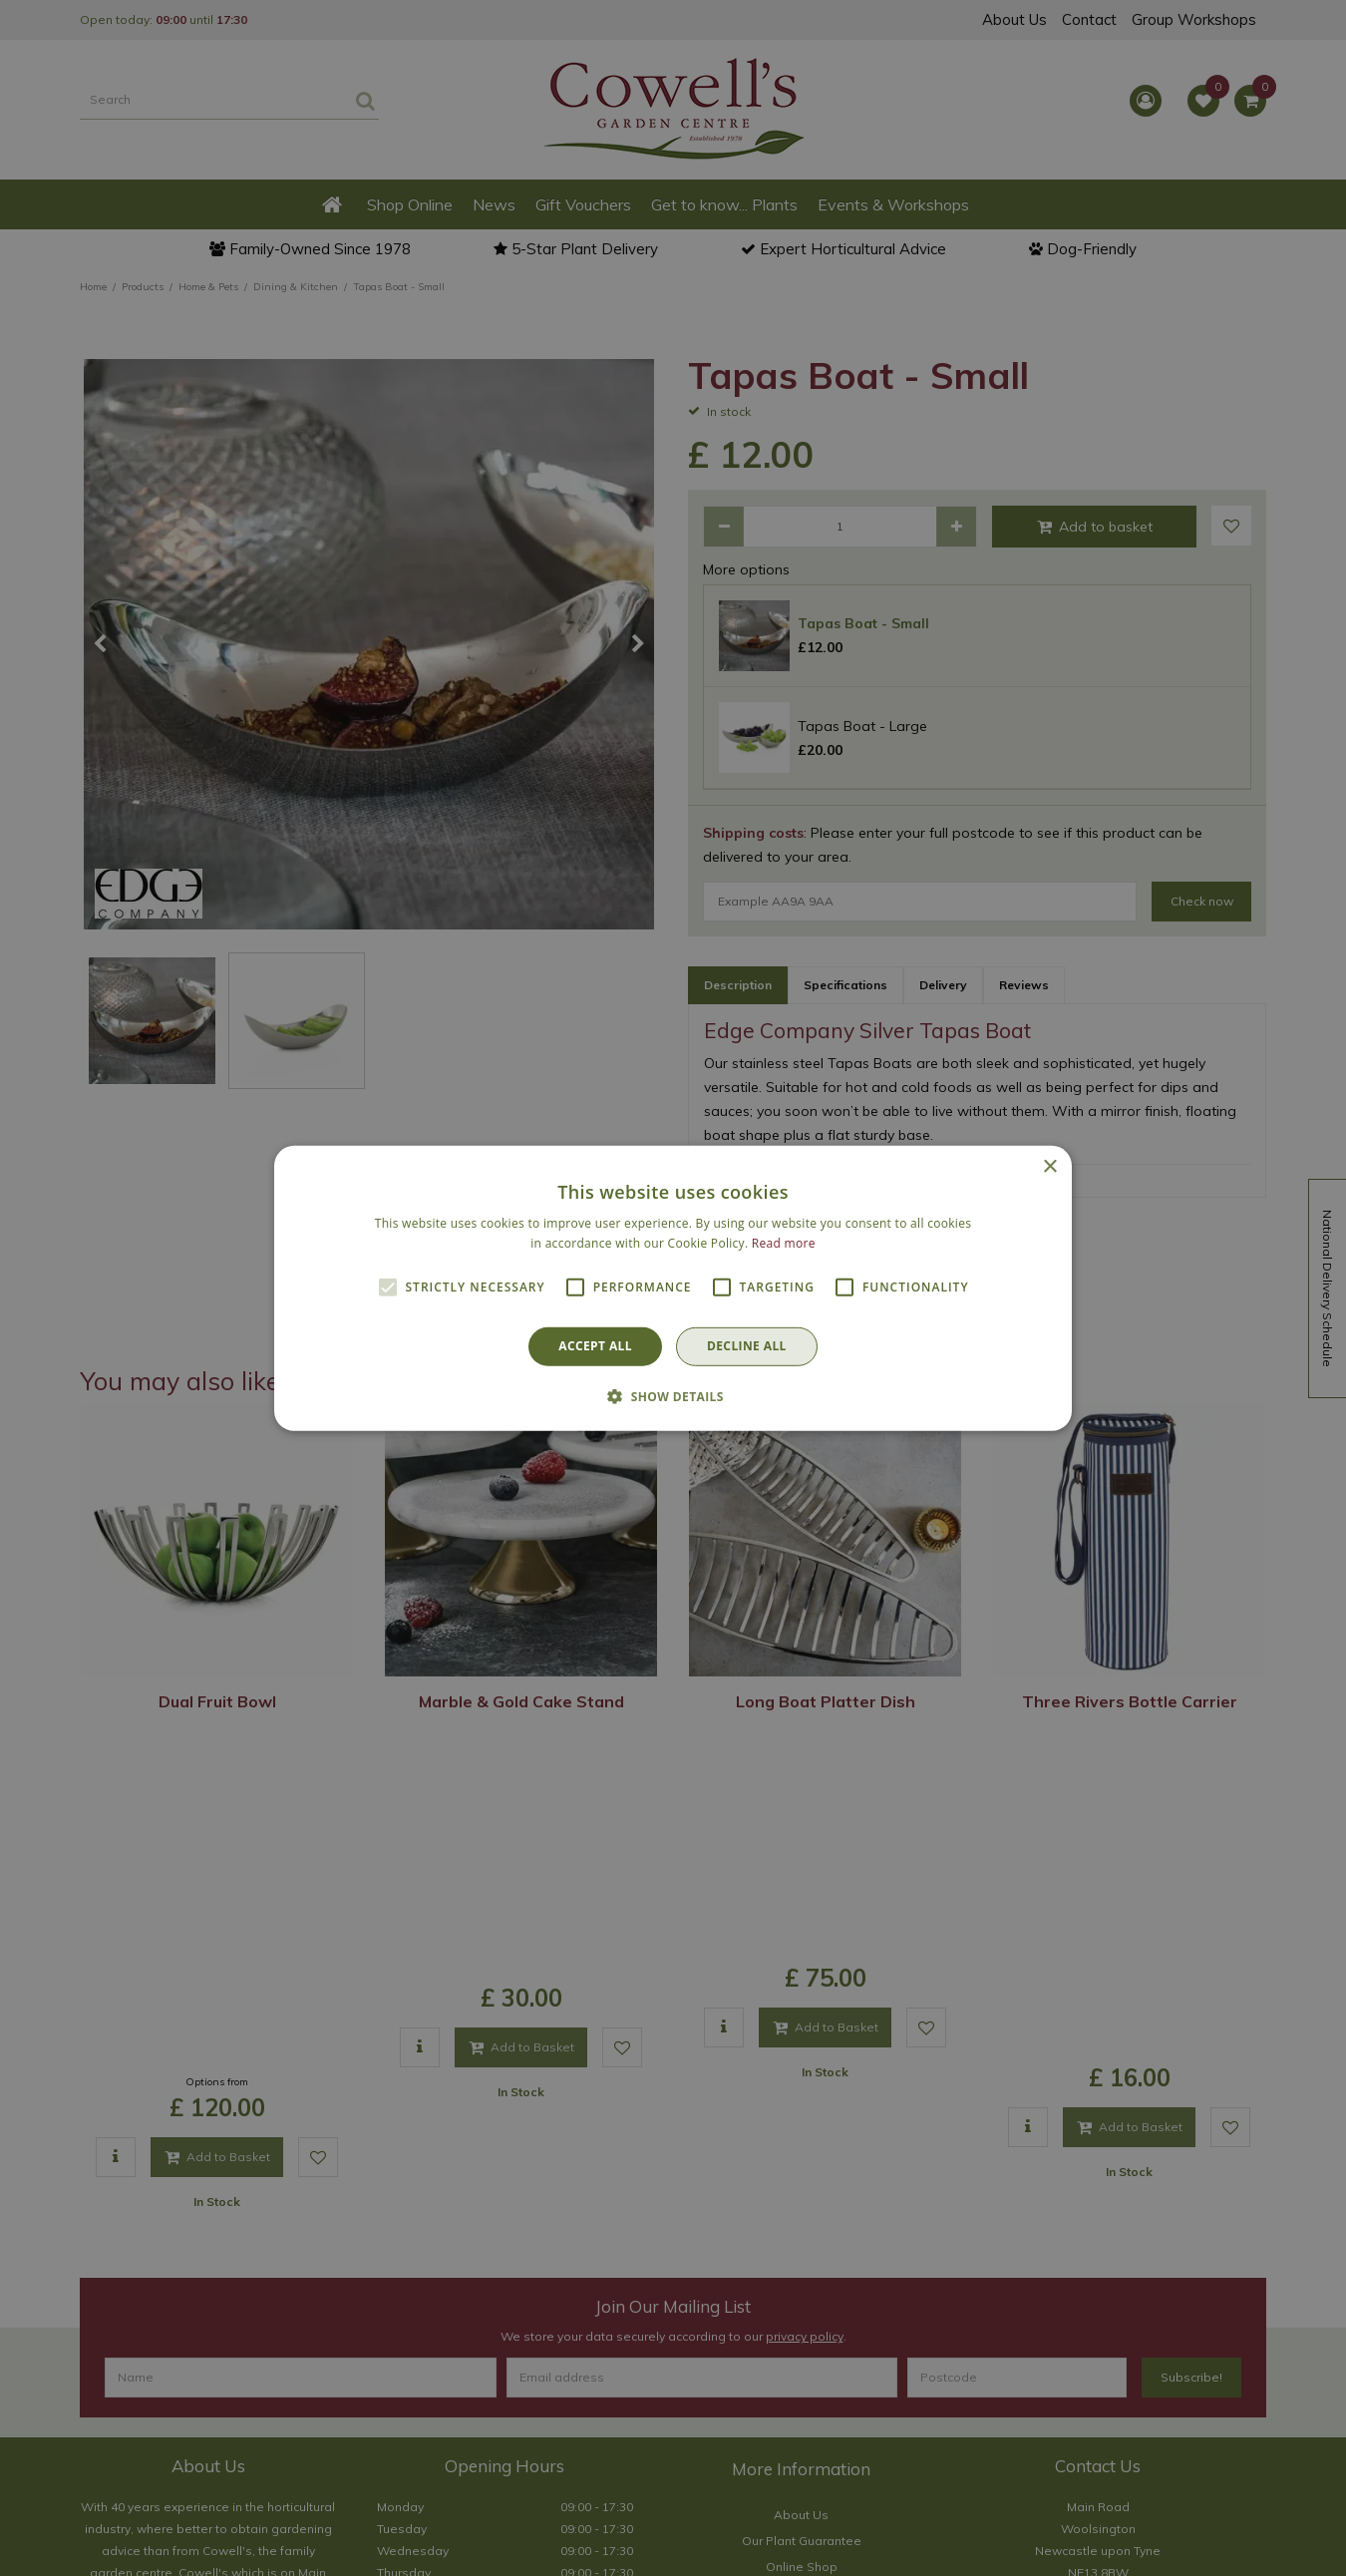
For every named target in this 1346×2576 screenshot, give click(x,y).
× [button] (1049, 1166)
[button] (673, 1396)
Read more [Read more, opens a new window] (784, 1243)
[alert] (673, 1288)
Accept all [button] (595, 1345)
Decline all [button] (747, 1345)
